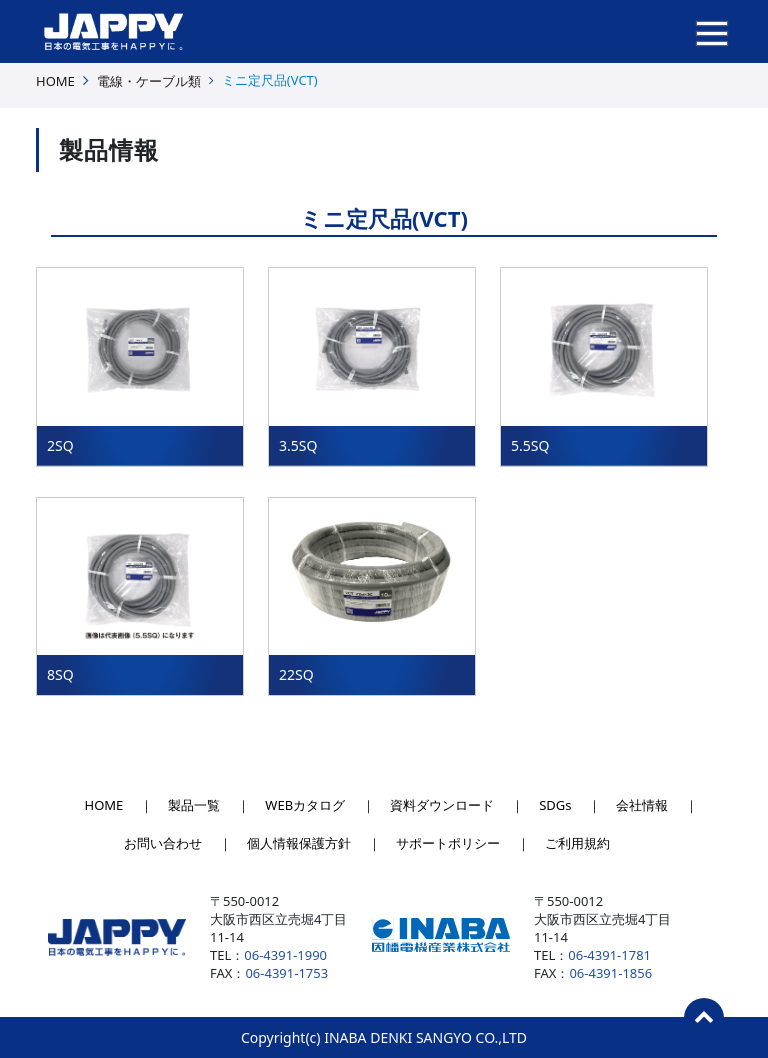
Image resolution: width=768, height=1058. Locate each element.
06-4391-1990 (285, 955)
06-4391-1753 (286, 973)
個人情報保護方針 (299, 843)
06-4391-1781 (609, 955)
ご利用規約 (577, 843)
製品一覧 (194, 805)
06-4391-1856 (610, 973)
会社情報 (642, 805)
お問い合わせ (163, 843)
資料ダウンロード (442, 805)
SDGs (555, 805)
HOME (55, 81)
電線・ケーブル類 (149, 81)
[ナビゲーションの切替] (712, 32)
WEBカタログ (305, 805)
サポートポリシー (448, 843)
